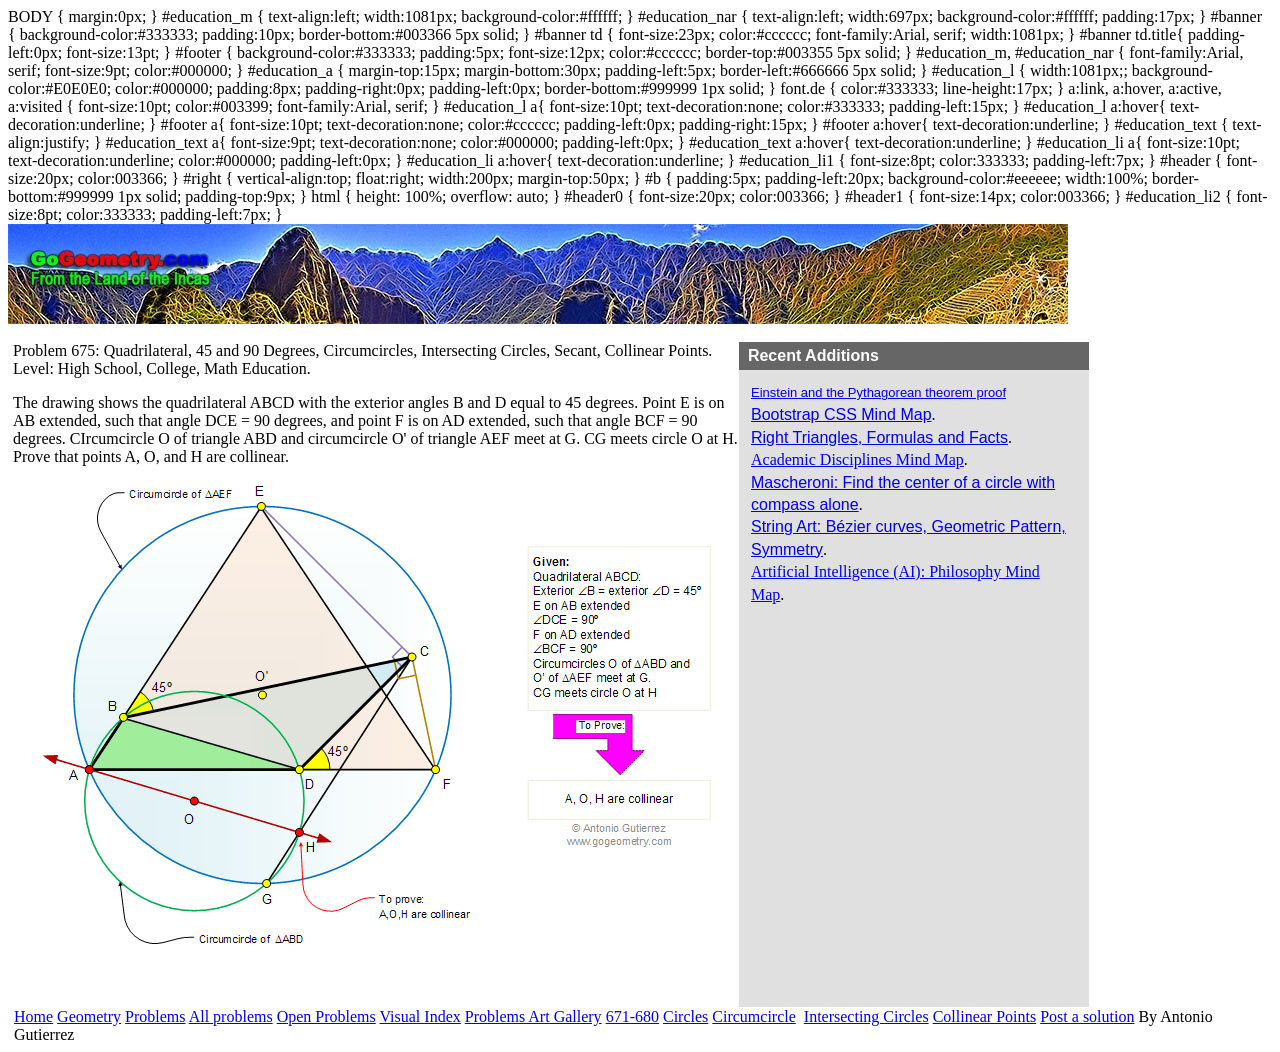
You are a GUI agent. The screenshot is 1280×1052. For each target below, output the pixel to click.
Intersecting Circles (866, 1016)
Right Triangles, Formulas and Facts (879, 437)
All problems (231, 1016)
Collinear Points (985, 1016)
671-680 (632, 1016)
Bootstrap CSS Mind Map (841, 414)
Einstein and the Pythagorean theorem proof (878, 392)
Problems (155, 1016)
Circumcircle (754, 1016)
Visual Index (420, 1016)
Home (33, 1016)
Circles (685, 1016)
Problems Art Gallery (533, 1016)
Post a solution (1087, 1016)
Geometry (89, 1016)
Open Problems (326, 1016)
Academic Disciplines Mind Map (857, 459)
